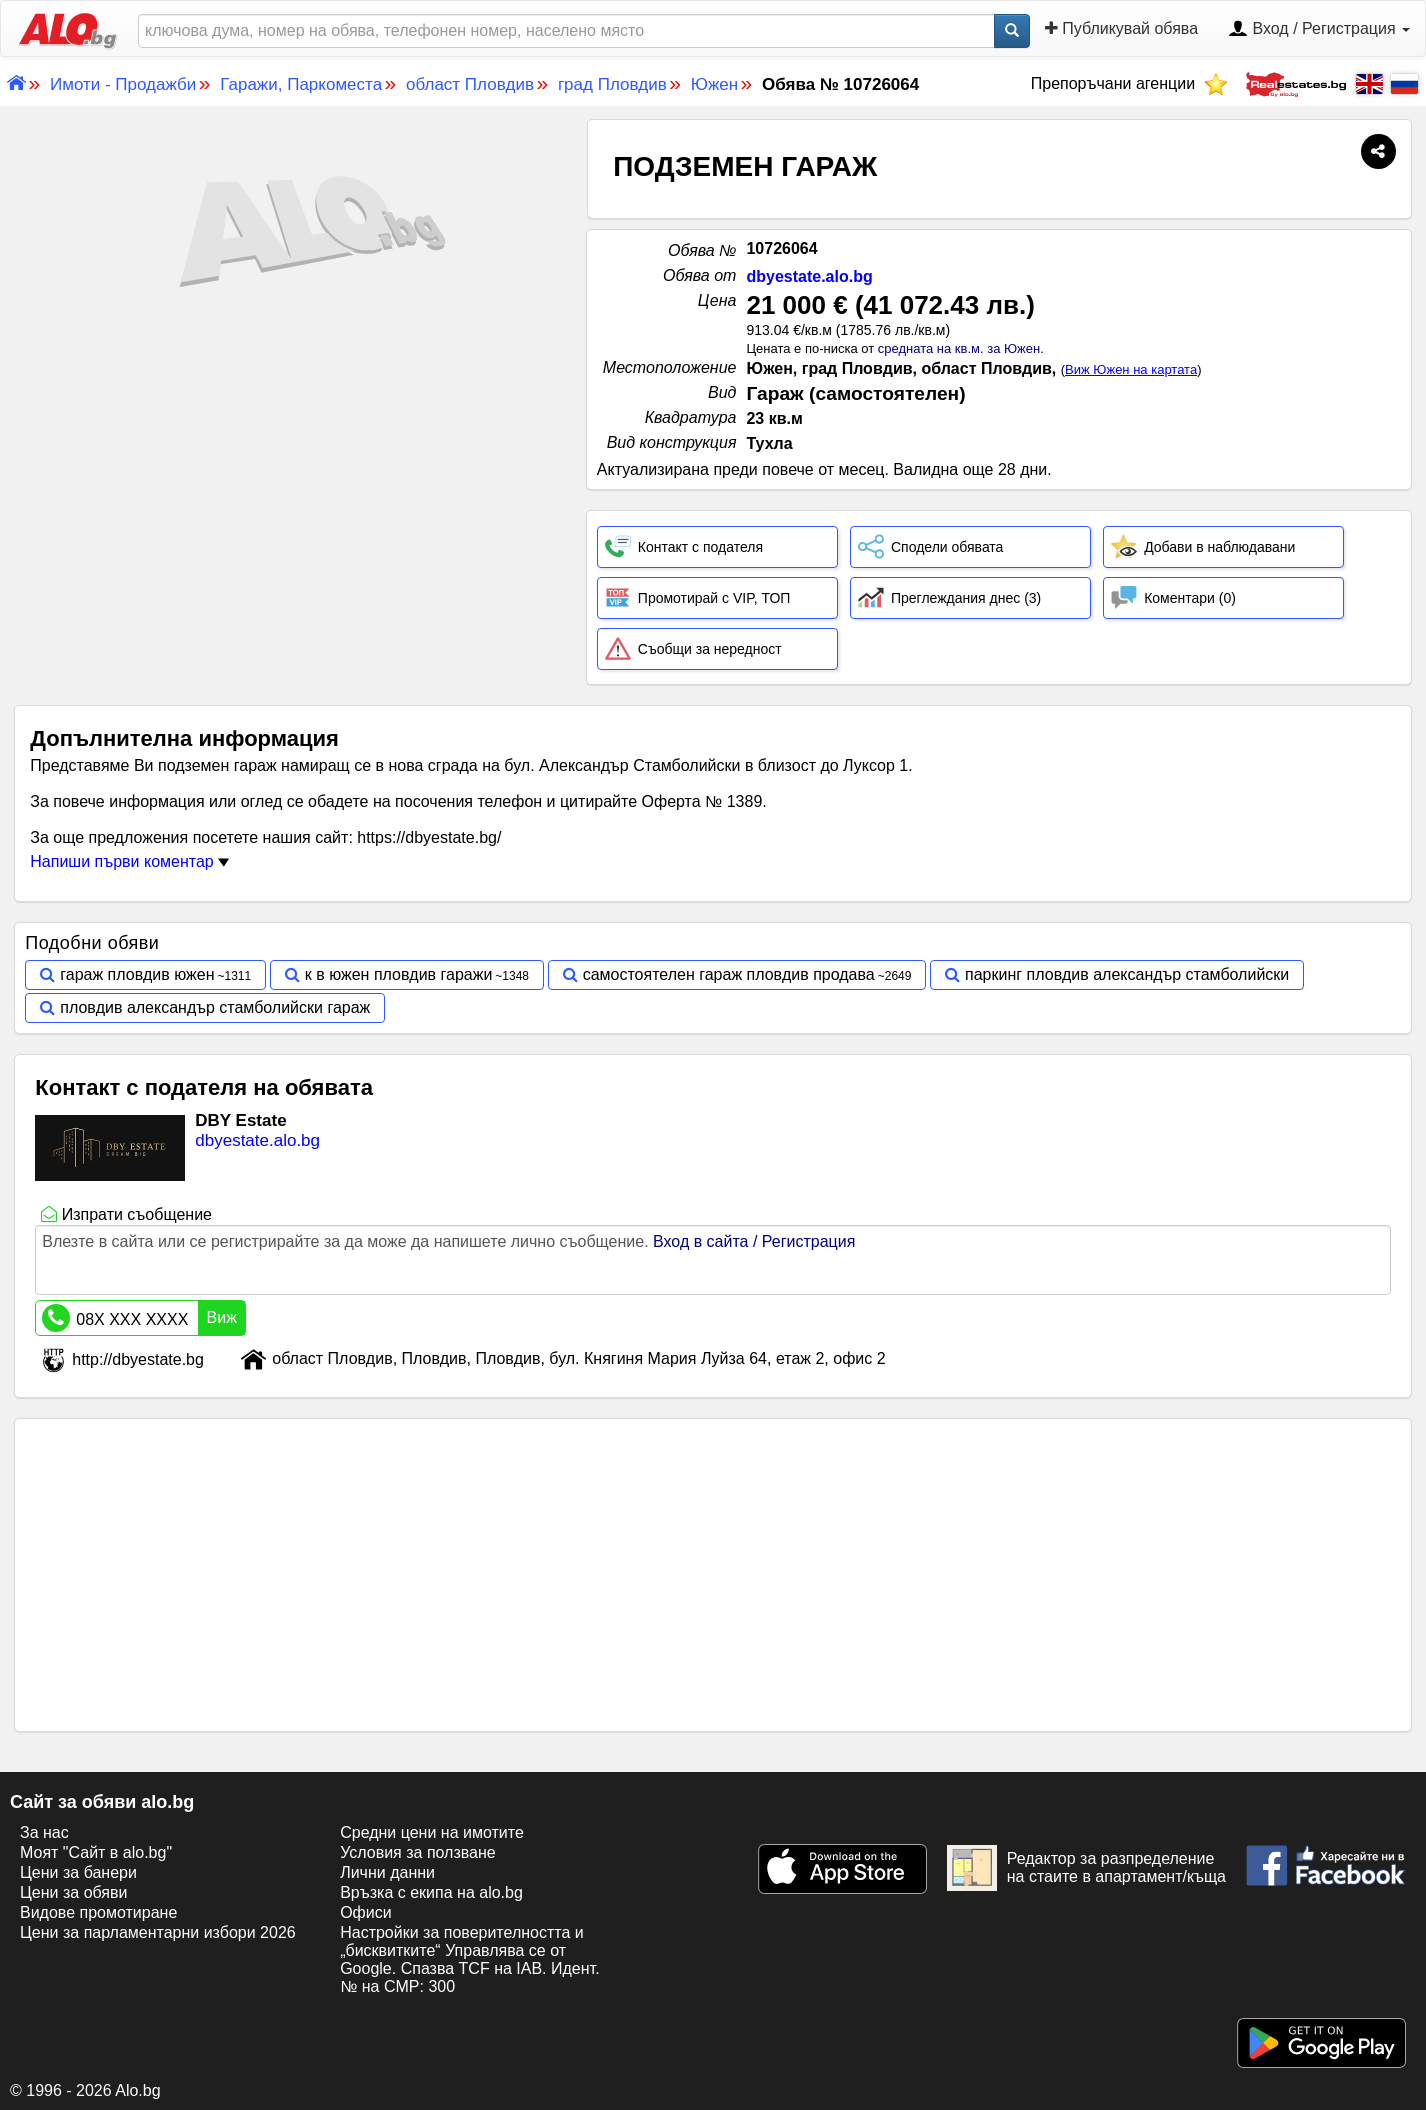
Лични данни (387, 1872)
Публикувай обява (1121, 28)
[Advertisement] (293, 488)
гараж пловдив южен (137, 974)
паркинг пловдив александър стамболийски (1127, 974)
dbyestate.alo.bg (809, 276)
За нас (44, 1832)
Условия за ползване (418, 1852)
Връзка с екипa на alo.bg (431, 1892)
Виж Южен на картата (1131, 369)
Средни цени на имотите (432, 1832)
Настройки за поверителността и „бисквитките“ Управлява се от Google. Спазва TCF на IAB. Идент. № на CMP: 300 (469, 1959)
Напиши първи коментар (129, 861)
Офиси (365, 1912)
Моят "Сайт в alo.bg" (96, 1852)
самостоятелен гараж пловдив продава (729, 974)
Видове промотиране (98, 1912)
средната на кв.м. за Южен (959, 348)
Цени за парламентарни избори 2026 (158, 1932)
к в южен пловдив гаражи (399, 974)
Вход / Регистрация (1319, 30)
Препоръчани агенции (1129, 83)
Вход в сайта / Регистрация (754, 1241)
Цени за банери (78, 1872)
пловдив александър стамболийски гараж (215, 1007)
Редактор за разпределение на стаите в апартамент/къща (1086, 1868)
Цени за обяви (73, 1892)
